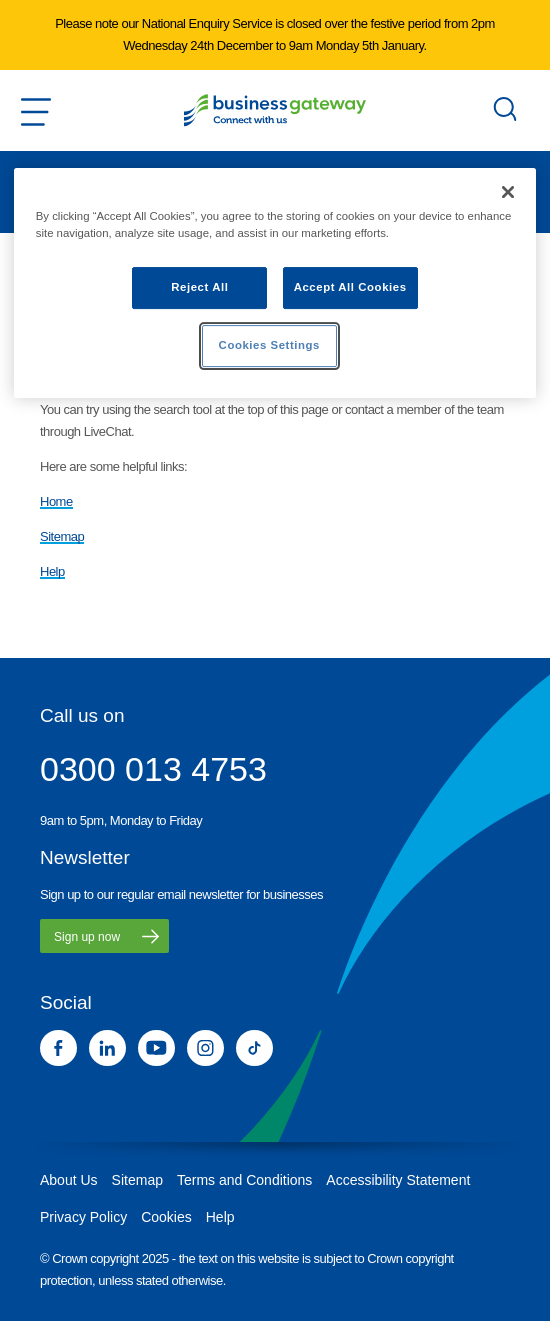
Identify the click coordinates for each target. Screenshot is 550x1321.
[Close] (508, 192)
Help (52, 571)
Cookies (166, 1217)
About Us (69, 1180)
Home (56, 501)
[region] (275, 283)
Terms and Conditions (244, 1180)
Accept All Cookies (350, 287)
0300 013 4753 (153, 769)
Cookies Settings (269, 345)
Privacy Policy (83, 1217)
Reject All (199, 287)
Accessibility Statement (398, 1180)
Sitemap (62, 536)
